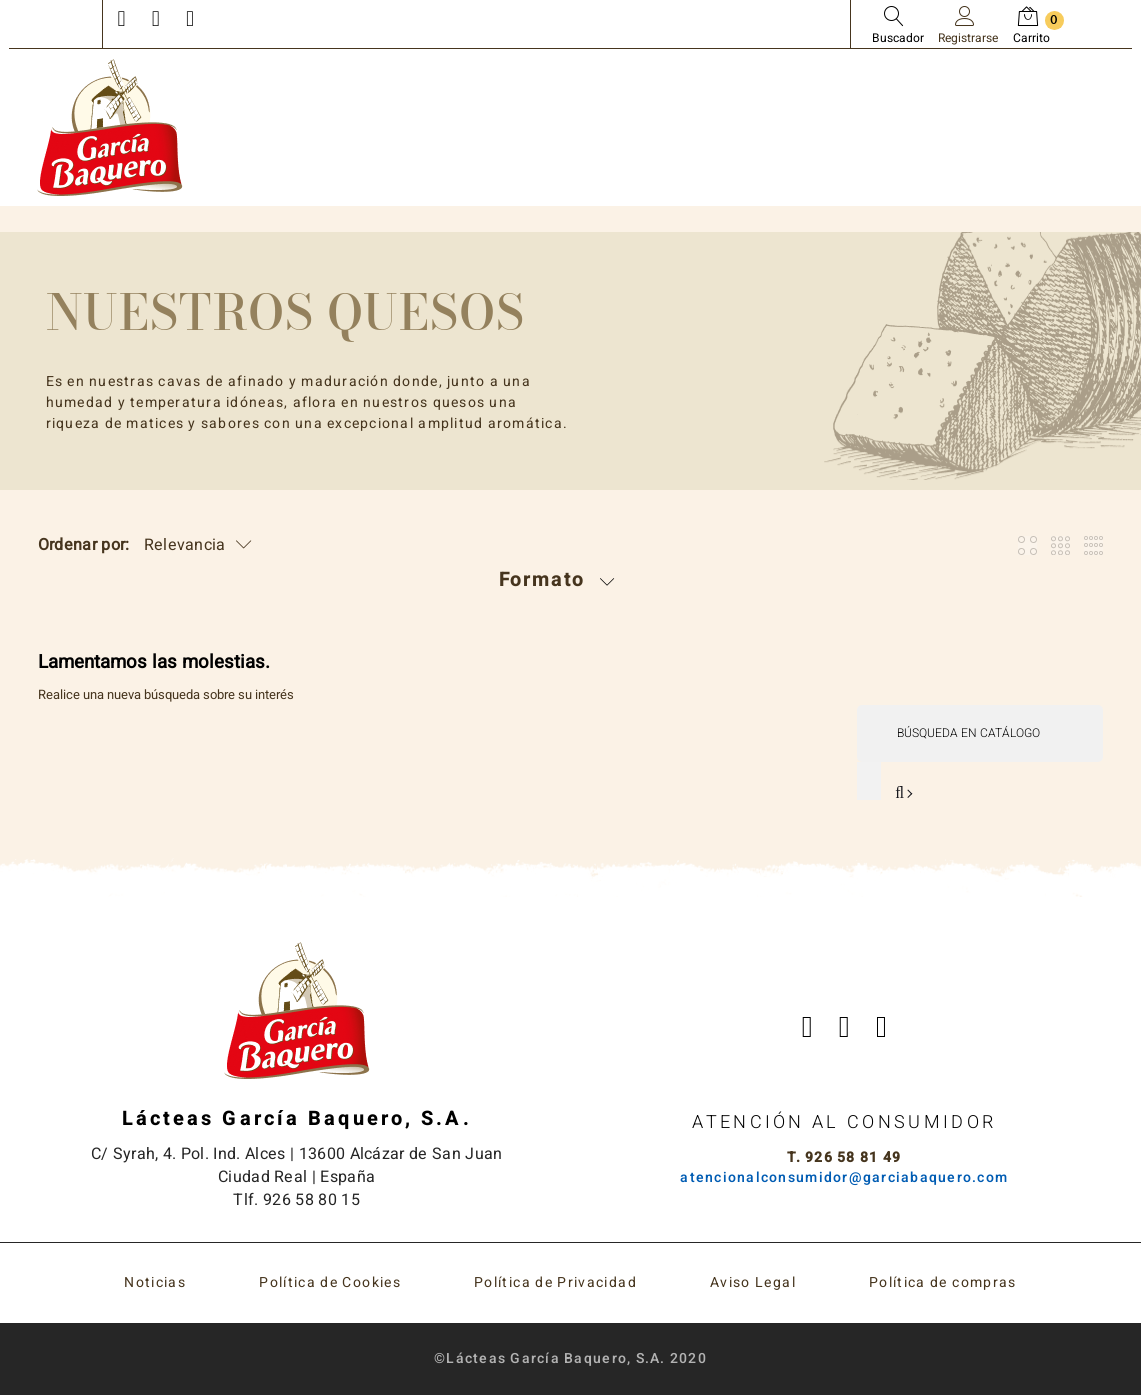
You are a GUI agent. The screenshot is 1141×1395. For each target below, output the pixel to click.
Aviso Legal (753, 1282)
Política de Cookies (330, 1282)
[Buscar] (979, 733)
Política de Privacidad (555, 1282)
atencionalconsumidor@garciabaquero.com (844, 1178)
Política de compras (943, 1282)
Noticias (155, 1282)
